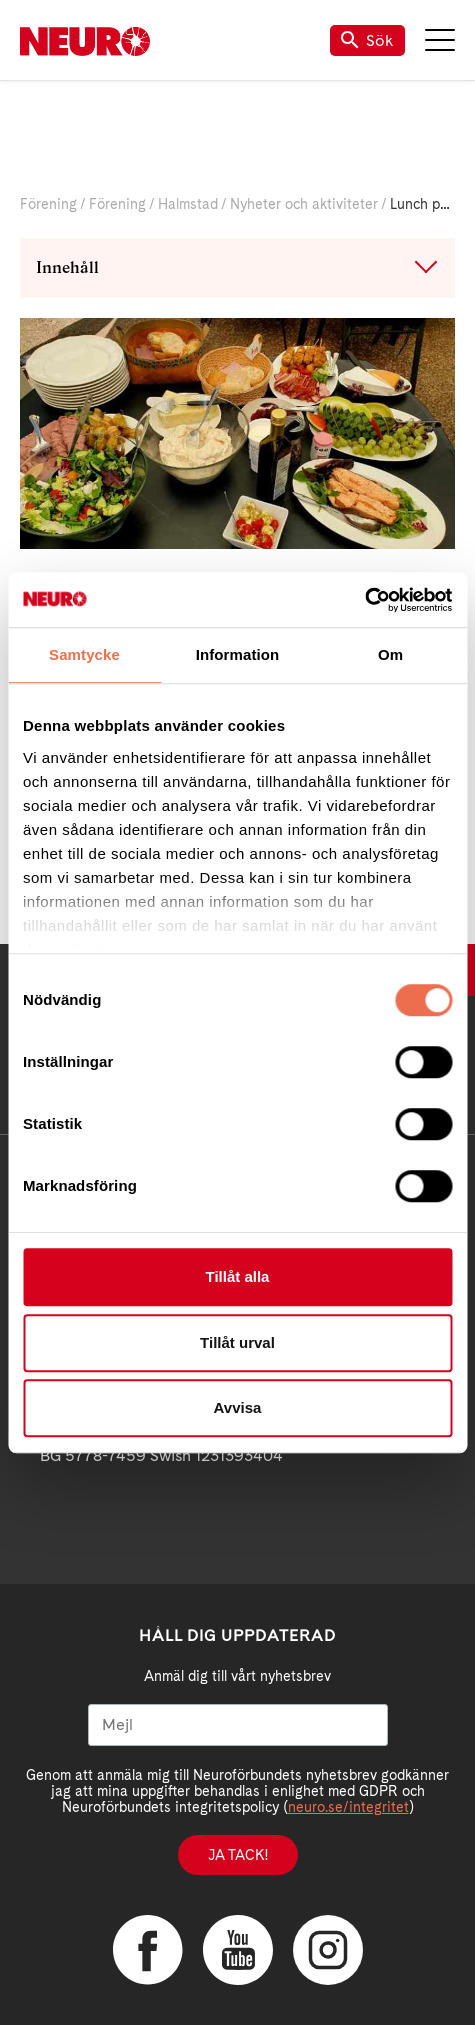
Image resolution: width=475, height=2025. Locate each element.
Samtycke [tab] (84, 654)
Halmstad (188, 204)
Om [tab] (390, 654)
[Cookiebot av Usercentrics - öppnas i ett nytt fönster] (364, 600)
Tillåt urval (237, 1342)
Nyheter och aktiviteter (304, 204)
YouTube (238, 1950)
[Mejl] (238, 1725)
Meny (440, 40)
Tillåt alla (238, 1276)
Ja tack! (238, 1855)
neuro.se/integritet (348, 1807)
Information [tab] (238, 654)
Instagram (328, 1950)
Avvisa (238, 1407)
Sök (367, 40)
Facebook (148, 1950)
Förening (48, 204)
